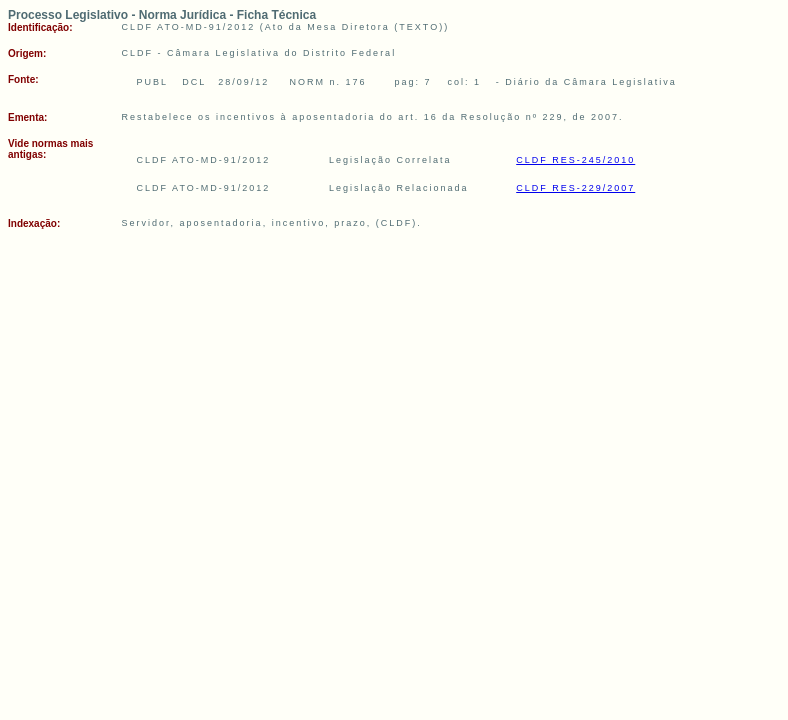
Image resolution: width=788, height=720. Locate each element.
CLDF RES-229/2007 (575, 188)
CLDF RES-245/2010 (575, 160)
